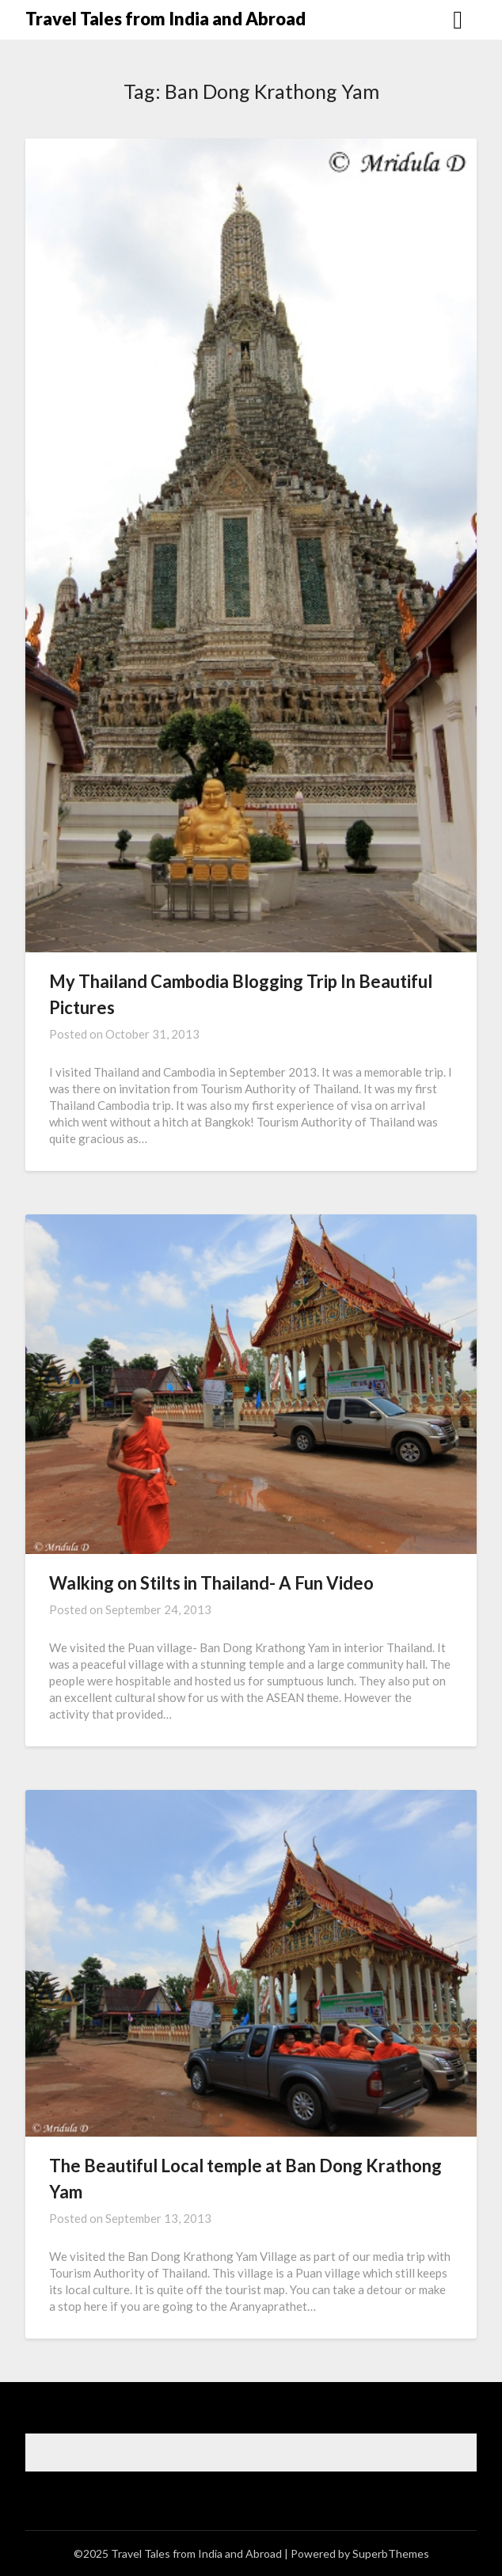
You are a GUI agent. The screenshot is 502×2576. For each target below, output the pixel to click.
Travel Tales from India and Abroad (165, 18)
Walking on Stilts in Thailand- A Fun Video (211, 1583)
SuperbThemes (390, 2553)
